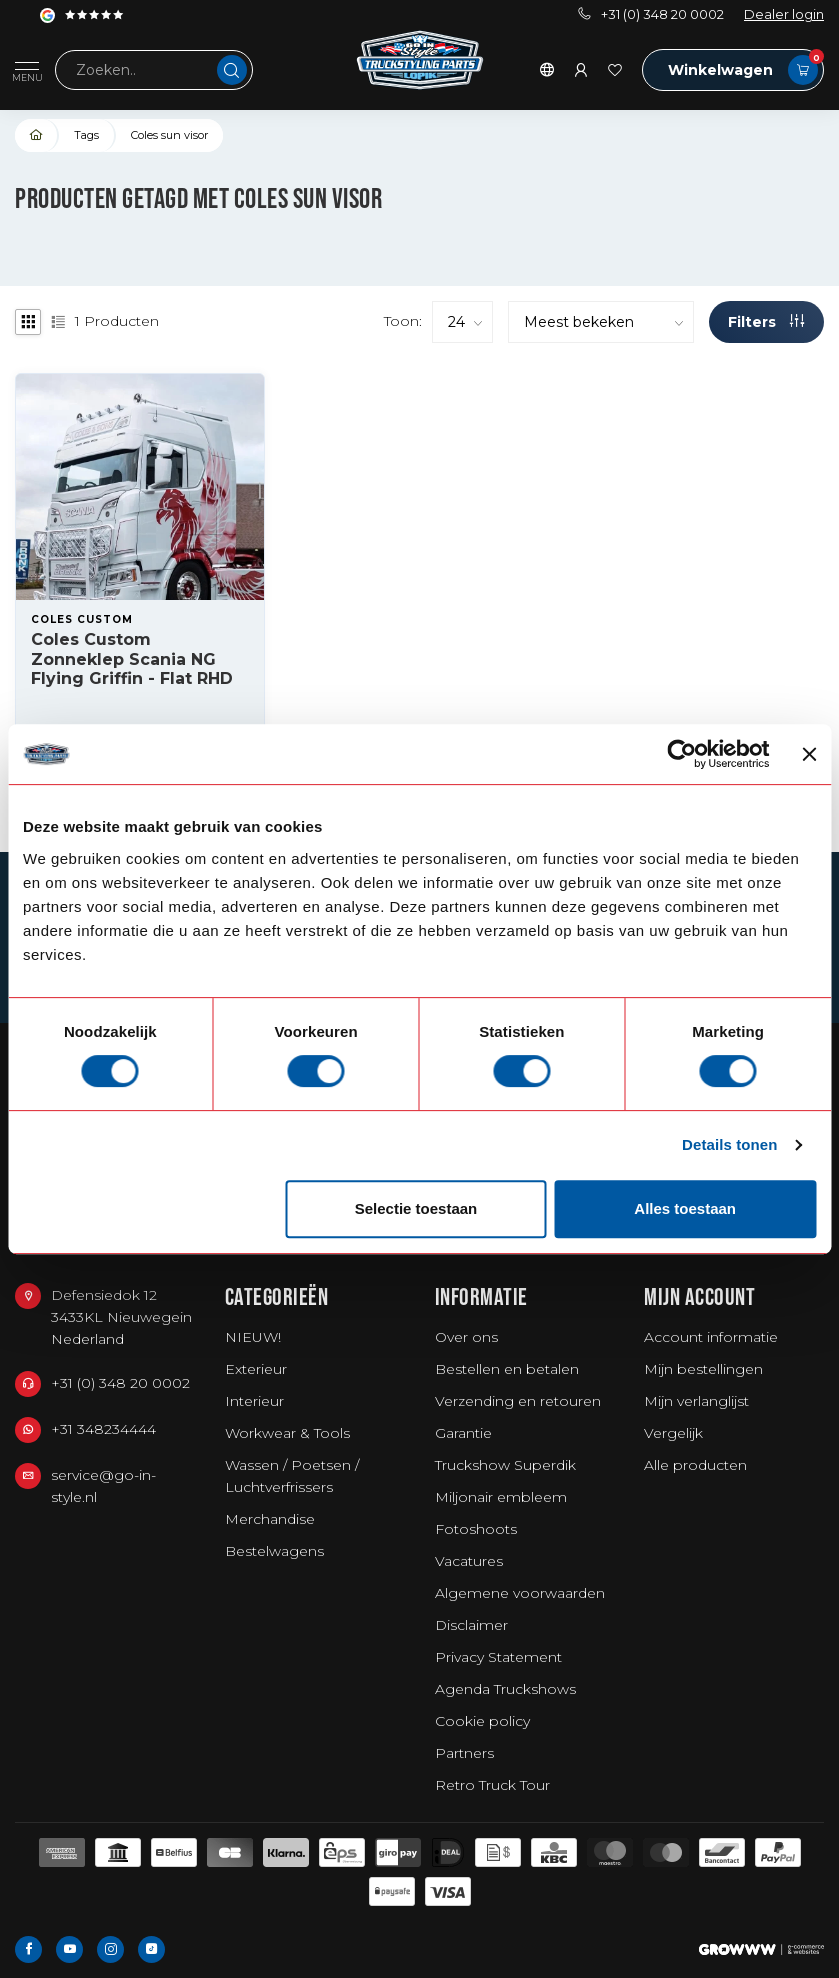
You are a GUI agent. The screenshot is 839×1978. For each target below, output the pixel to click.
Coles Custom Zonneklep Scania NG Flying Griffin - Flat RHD (132, 658)
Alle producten (695, 1465)
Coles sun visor (169, 135)
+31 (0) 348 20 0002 (651, 14)
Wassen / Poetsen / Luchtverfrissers (292, 1476)
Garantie (463, 1433)
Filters (766, 322)
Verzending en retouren (518, 1401)
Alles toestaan (685, 1208)
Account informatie (711, 1337)
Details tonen (729, 1144)
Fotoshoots (476, 1529)
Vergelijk (673, 1433)
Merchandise (270, 1519)
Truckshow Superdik (505, 1465)
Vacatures (469, 1561)
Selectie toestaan (416, 1208)
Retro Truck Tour (492, 1785)
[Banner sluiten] (809, 754)
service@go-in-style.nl (103, 1486)
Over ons (466, 1337)
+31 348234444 (103, 1429)
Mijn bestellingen (703, 1369)
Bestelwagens (274, 1551)
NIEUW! (253, 1337)
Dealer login (784, 14)
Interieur (254, 1401)
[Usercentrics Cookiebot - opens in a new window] (682, 754)
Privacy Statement (498, 1657)
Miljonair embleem (501, 1497)
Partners (464, 1753)
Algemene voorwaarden (520, 1593)
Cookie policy (482, 1721)
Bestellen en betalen (507, 1369)
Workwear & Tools (287, 1433)
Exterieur (256, 1369)
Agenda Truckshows (505, 1689)
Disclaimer (471, 1625)
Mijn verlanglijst (696, 1401)
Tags (86, 135)
